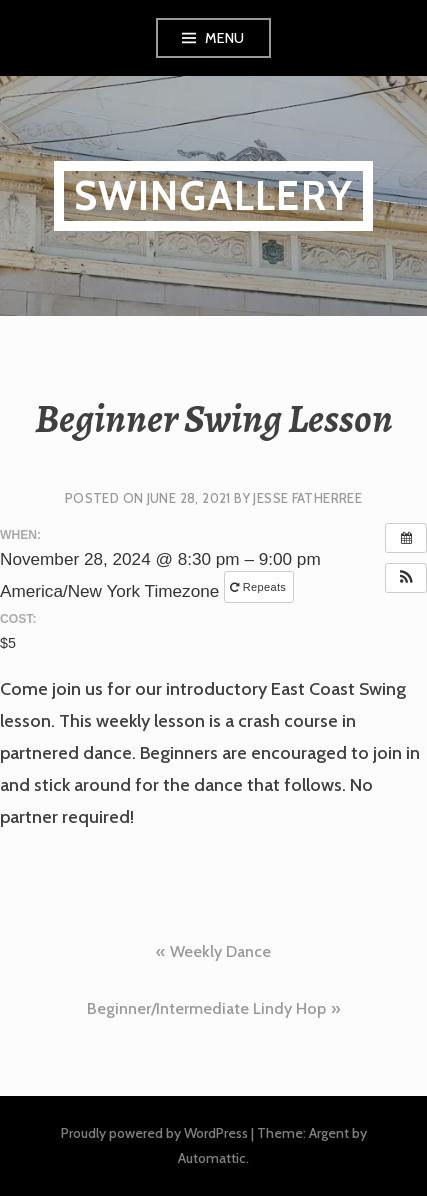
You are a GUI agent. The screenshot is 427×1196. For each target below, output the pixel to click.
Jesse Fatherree (307, 498)
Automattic (212, 1158)
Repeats (259, 587)
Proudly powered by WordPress (154, 1133)
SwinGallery (213, 195)
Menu (225, 38)
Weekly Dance (220, 951)
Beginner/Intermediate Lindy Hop (206, 1008)
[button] (406, 578)
